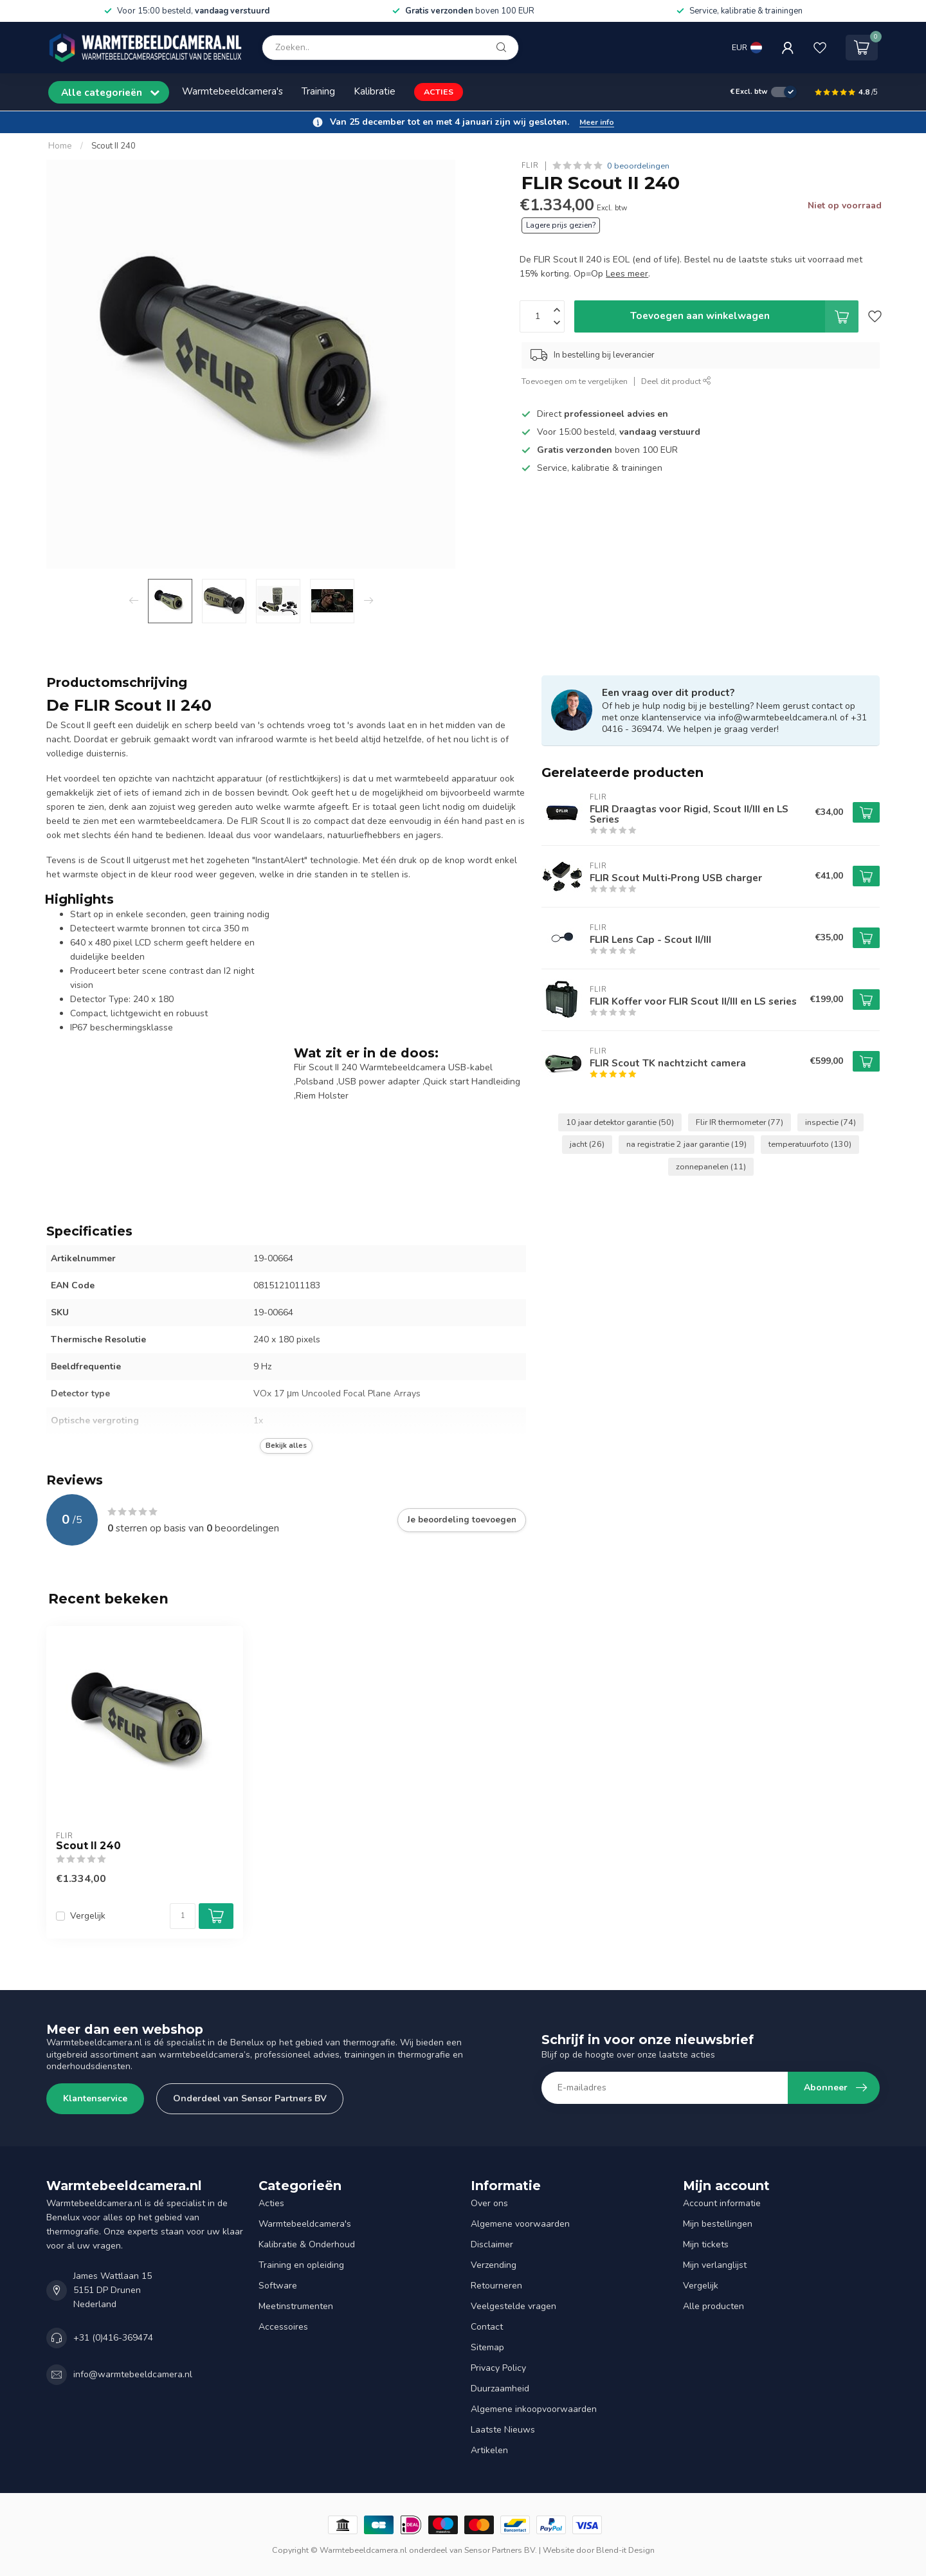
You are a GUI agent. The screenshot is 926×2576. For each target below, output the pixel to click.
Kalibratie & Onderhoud (307, 2244)
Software (278, 2285)
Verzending (493, 2265)
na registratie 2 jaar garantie (686, 1143)
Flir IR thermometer (739, 1122)
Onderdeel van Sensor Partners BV (250, 2098)
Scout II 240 (113, 146)
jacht (587, 1143)
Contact (487, 2327)
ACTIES (438, 91)
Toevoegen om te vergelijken (575, 381)
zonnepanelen (711, 1166)
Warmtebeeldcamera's (232, 91)
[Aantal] (182, 1916)
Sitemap (487, 2347)
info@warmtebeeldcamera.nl (132, 2374)
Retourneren (496, 2285)
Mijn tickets (706, 2244)
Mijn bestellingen (717, 2224)
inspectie (830, 1122)
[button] (463, 122)
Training (318, 91)
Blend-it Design (625, 2549)
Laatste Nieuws (503, 2430)
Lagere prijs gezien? (560, 225)
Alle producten (713, 2306)
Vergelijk (87, 1916)
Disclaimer (492, 2244)
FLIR (530, 165)
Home (60, 146)
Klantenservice (95, 2098)
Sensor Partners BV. (500, 2549)
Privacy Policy (498, 2368)
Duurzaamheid (500, 2388)
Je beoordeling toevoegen (461, 1520)
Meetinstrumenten (296, 2306)
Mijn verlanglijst (715, 2265)
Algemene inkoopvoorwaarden (534, 2409)
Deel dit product (676, 381)
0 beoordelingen (638, 165)
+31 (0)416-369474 (113, 2338)
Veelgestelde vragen (513, 2306)
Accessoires (283, 2327)
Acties (271, 2203)
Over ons (489, 2203)
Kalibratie (374, 91)
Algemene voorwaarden (520, 2224)
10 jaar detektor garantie (620, 1122)
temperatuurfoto (809, 1143)
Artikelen (489, 2450)
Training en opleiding (301, 2265)
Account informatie (722, 2203)
